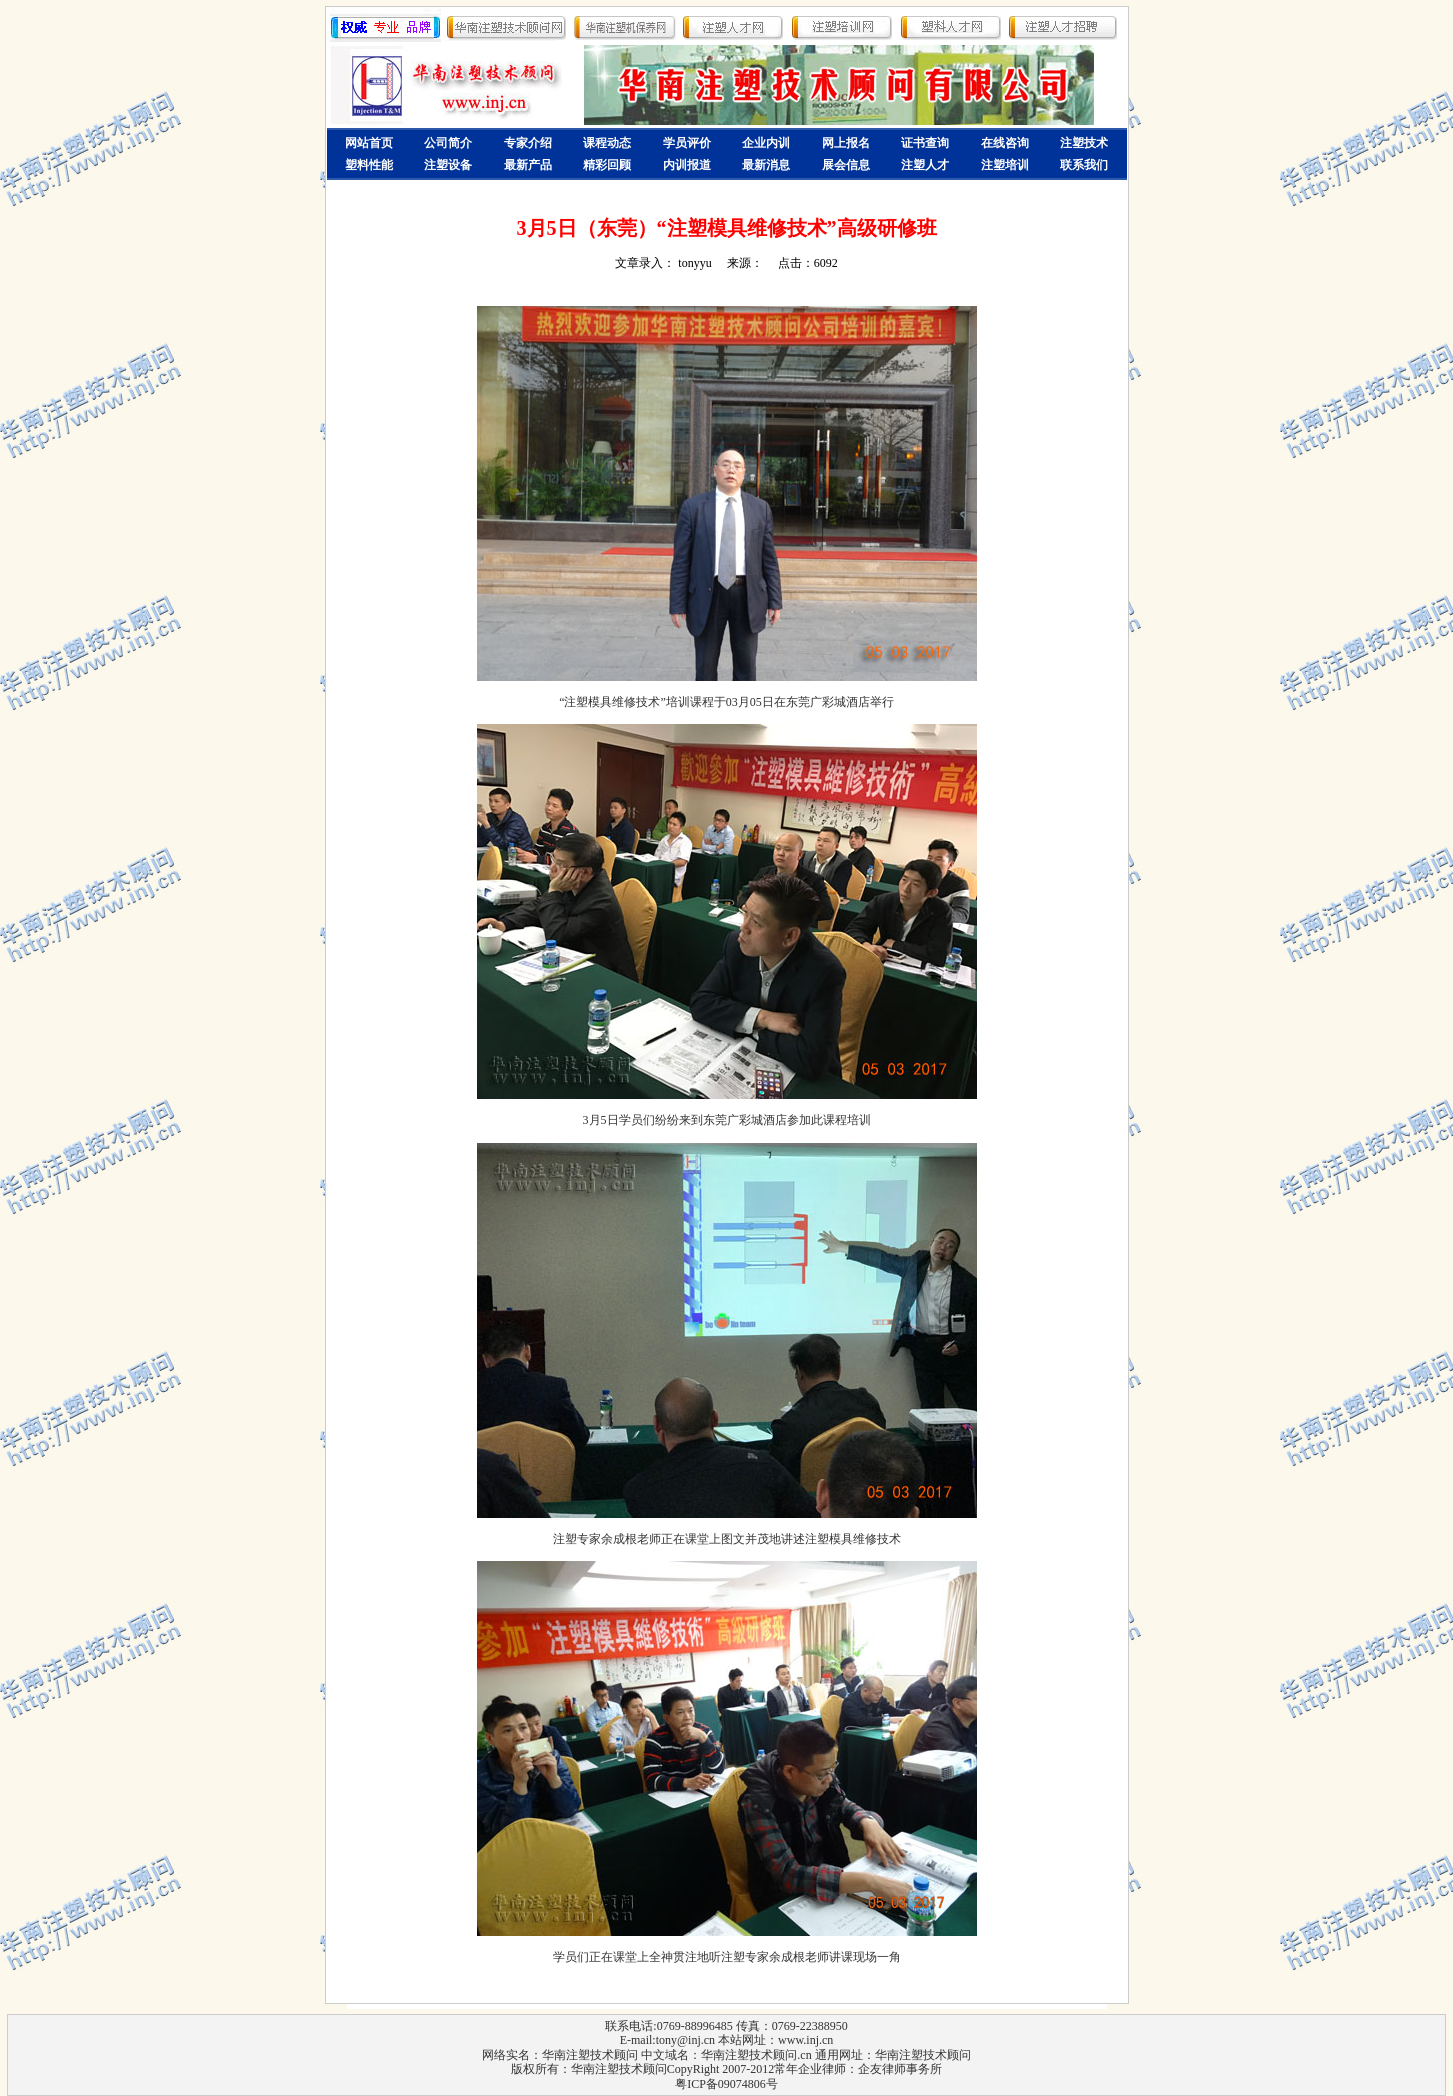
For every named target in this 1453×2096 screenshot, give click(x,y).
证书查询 (925, 143)
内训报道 (687, 165)
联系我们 (1084, 165)
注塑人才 (925, 165)
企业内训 (766, 143)
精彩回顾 (607, 165)
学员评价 (687, 143)
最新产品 (528, 165)
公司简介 (448, 143)
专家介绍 (528, 143)
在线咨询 (1005, 143)
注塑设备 (448, 165)
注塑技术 (1084, 143)
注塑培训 (1005, 165)
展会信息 (846, 165)
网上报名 (846, 143)
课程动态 (607, 143)
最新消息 (766, 165)
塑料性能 (369, 165)
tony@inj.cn (685, 2040)
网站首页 (369, 143)
